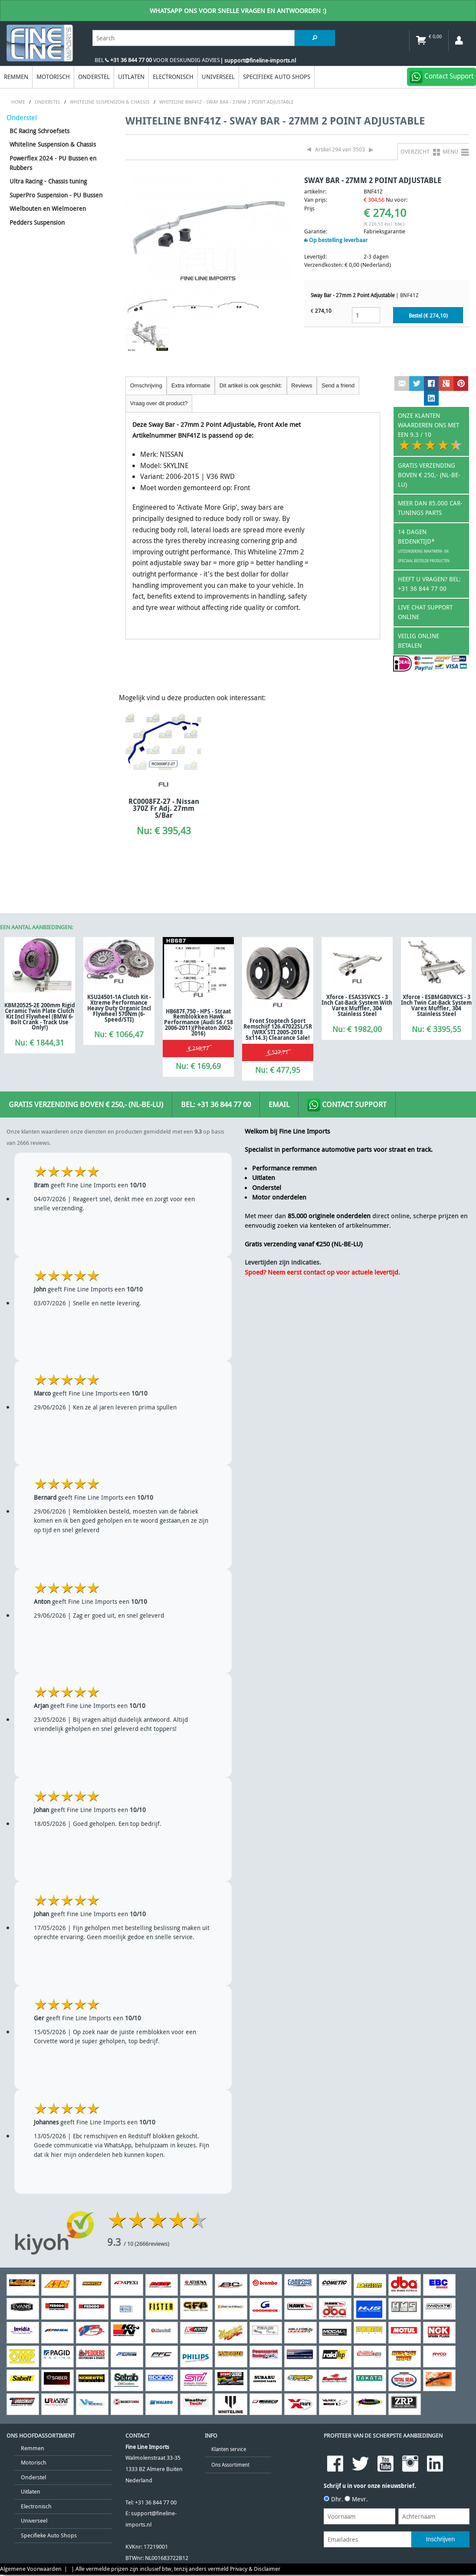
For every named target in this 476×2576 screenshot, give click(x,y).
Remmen (16, 76)
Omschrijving (146, 385)
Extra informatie (190, 385)
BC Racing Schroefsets (39, 131)
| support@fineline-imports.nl (258, 60)
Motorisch (53, 76)
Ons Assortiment (230, 2464)
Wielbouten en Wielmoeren (48, 208)
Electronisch (173, 76)
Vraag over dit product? (159, 403)
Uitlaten (131, 76)
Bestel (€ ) (428, 315)
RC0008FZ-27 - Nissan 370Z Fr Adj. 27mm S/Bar (163, 808)
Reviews (301, 385)
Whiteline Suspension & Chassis (53, 144)
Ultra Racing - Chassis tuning (48, 181)
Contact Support (347, 1104)
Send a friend (338, 385)
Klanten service (228, 2449)
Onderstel (94, 76)
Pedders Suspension (37, 222)
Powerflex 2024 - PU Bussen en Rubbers (53, 163)
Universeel (218, 76)
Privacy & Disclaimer (255, 2569)
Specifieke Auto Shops (276, 76)
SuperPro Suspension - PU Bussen (56, 195)
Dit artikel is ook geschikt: (251, 385)
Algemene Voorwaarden (31, 2569)
